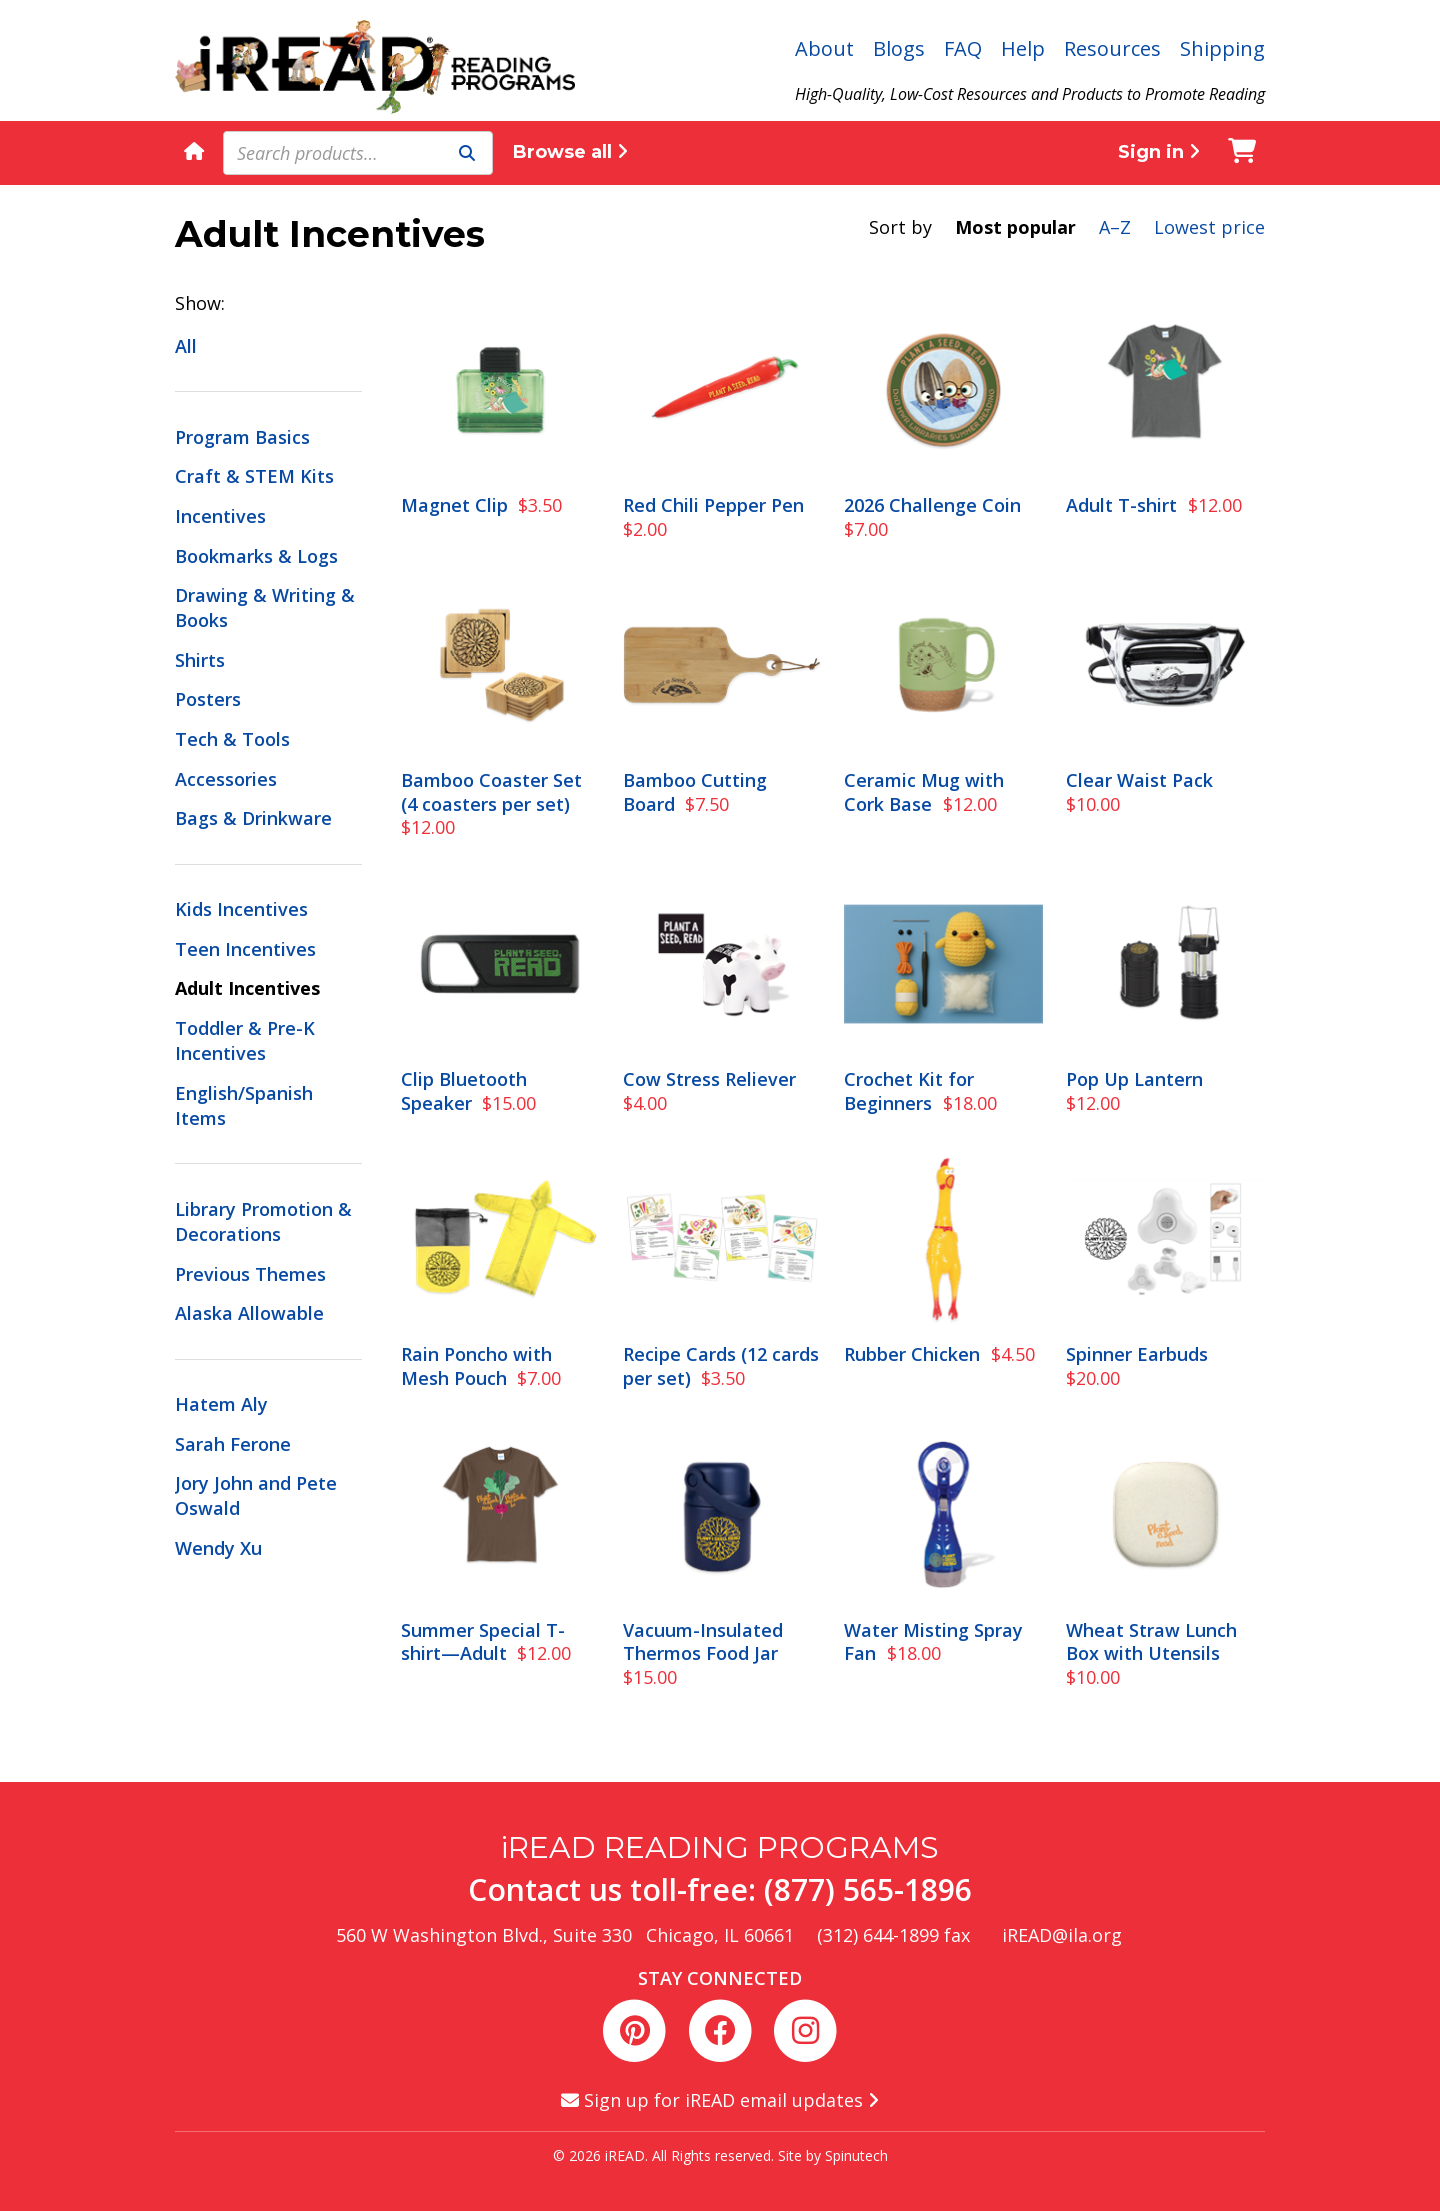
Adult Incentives (247, 988)
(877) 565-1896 (868, 1889)
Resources (1112, 48)
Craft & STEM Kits (254, 476)
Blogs (899, 48)
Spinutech (856, 2155)
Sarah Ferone (233, 1444)
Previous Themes (250, 1274)
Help (1023, 48)
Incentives (220, 516)
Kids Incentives (241, 909)
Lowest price (1209, 227)
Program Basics (242, 437)
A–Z (1115, 227)
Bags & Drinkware (253, 818)
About (824, 48)
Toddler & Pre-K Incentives (245, 1040)
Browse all (570, 152)
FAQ (963, 48)
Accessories (226, 779)
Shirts (200, 660)
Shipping (1222, 48)
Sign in (1159, 152)
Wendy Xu (218, 1548)
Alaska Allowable (249, 1313)
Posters (208, 699)
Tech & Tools (232, 739)
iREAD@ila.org (1062, 1935)
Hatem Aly (221, 1404)
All (186, 346)
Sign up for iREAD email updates (720, 2100)
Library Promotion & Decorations (263, 1221)
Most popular (1015, 227)
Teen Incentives (245, 949)
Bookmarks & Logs (256, 556)
